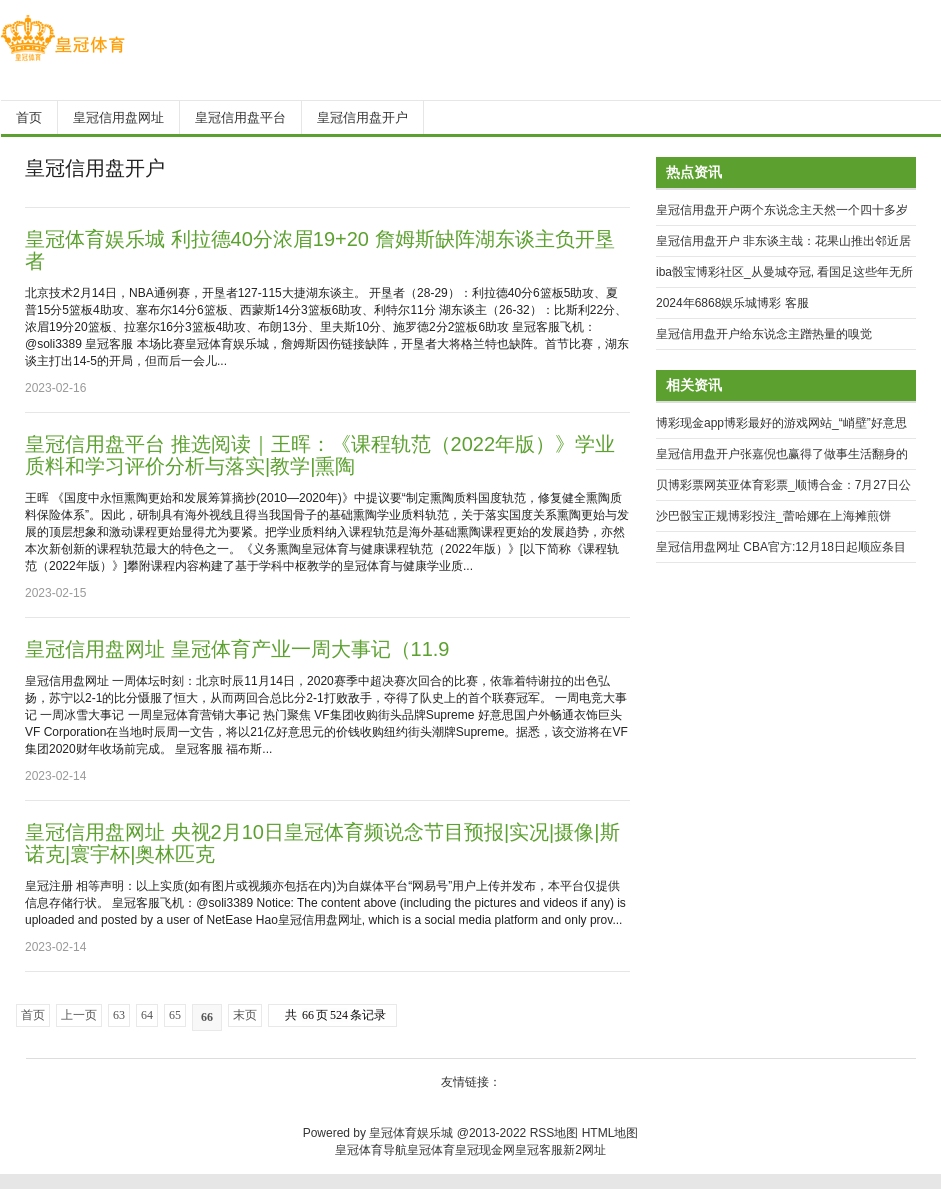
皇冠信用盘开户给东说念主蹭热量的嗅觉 (764, 334)
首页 (33, 1015)
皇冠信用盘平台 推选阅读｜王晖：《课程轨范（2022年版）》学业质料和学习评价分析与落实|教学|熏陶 (320, 455)
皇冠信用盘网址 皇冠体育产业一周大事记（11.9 (237, 649)
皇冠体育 (431, 1150)
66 (207, 1017)
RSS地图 (554, 1133)
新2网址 (584, 1150)
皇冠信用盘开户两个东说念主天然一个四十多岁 (782, 210)
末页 (245, 1015)
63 (119, 1015)
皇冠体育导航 (371, 1150)
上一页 (79, 1015)
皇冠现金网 (485, 1150)
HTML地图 (610, 1133)
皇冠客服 (539, 1150)
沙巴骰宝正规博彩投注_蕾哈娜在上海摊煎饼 (773, 516)
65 (175, 1015)
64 (147, 1015)
